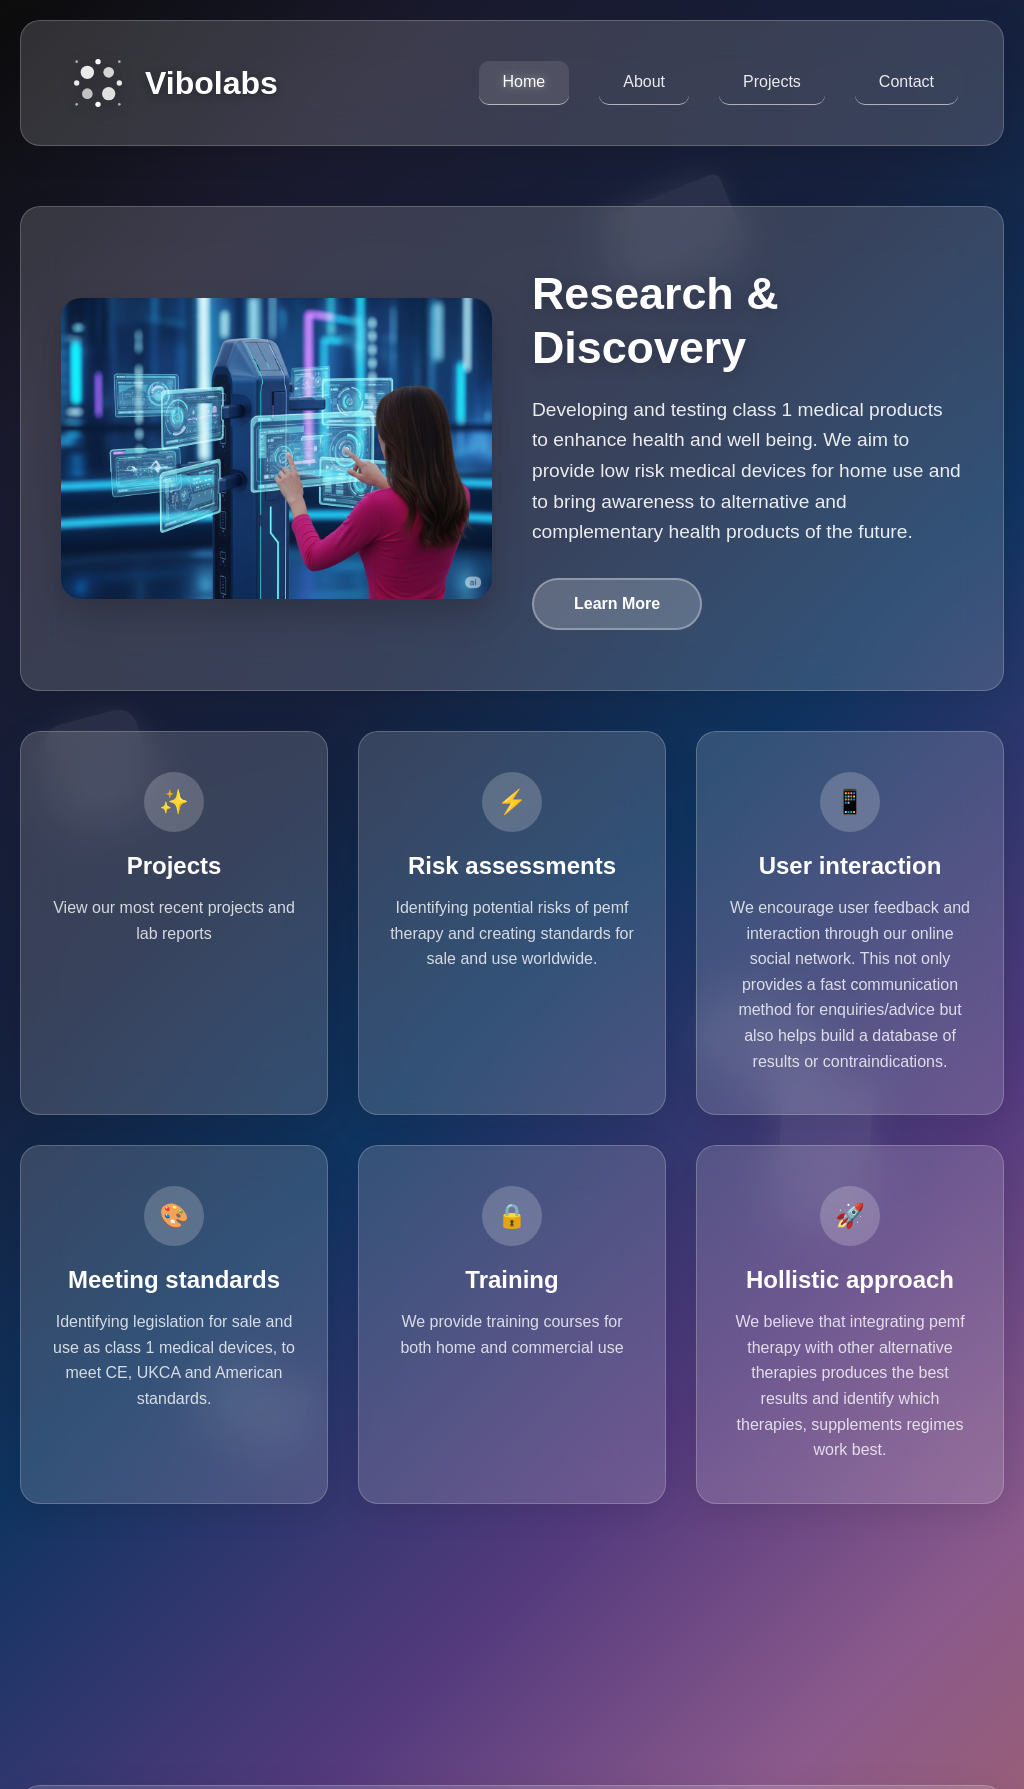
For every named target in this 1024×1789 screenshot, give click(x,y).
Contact (906, 81)
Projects (772, 81)
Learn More (617, 603)
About (644, 81)
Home (524, 81)
